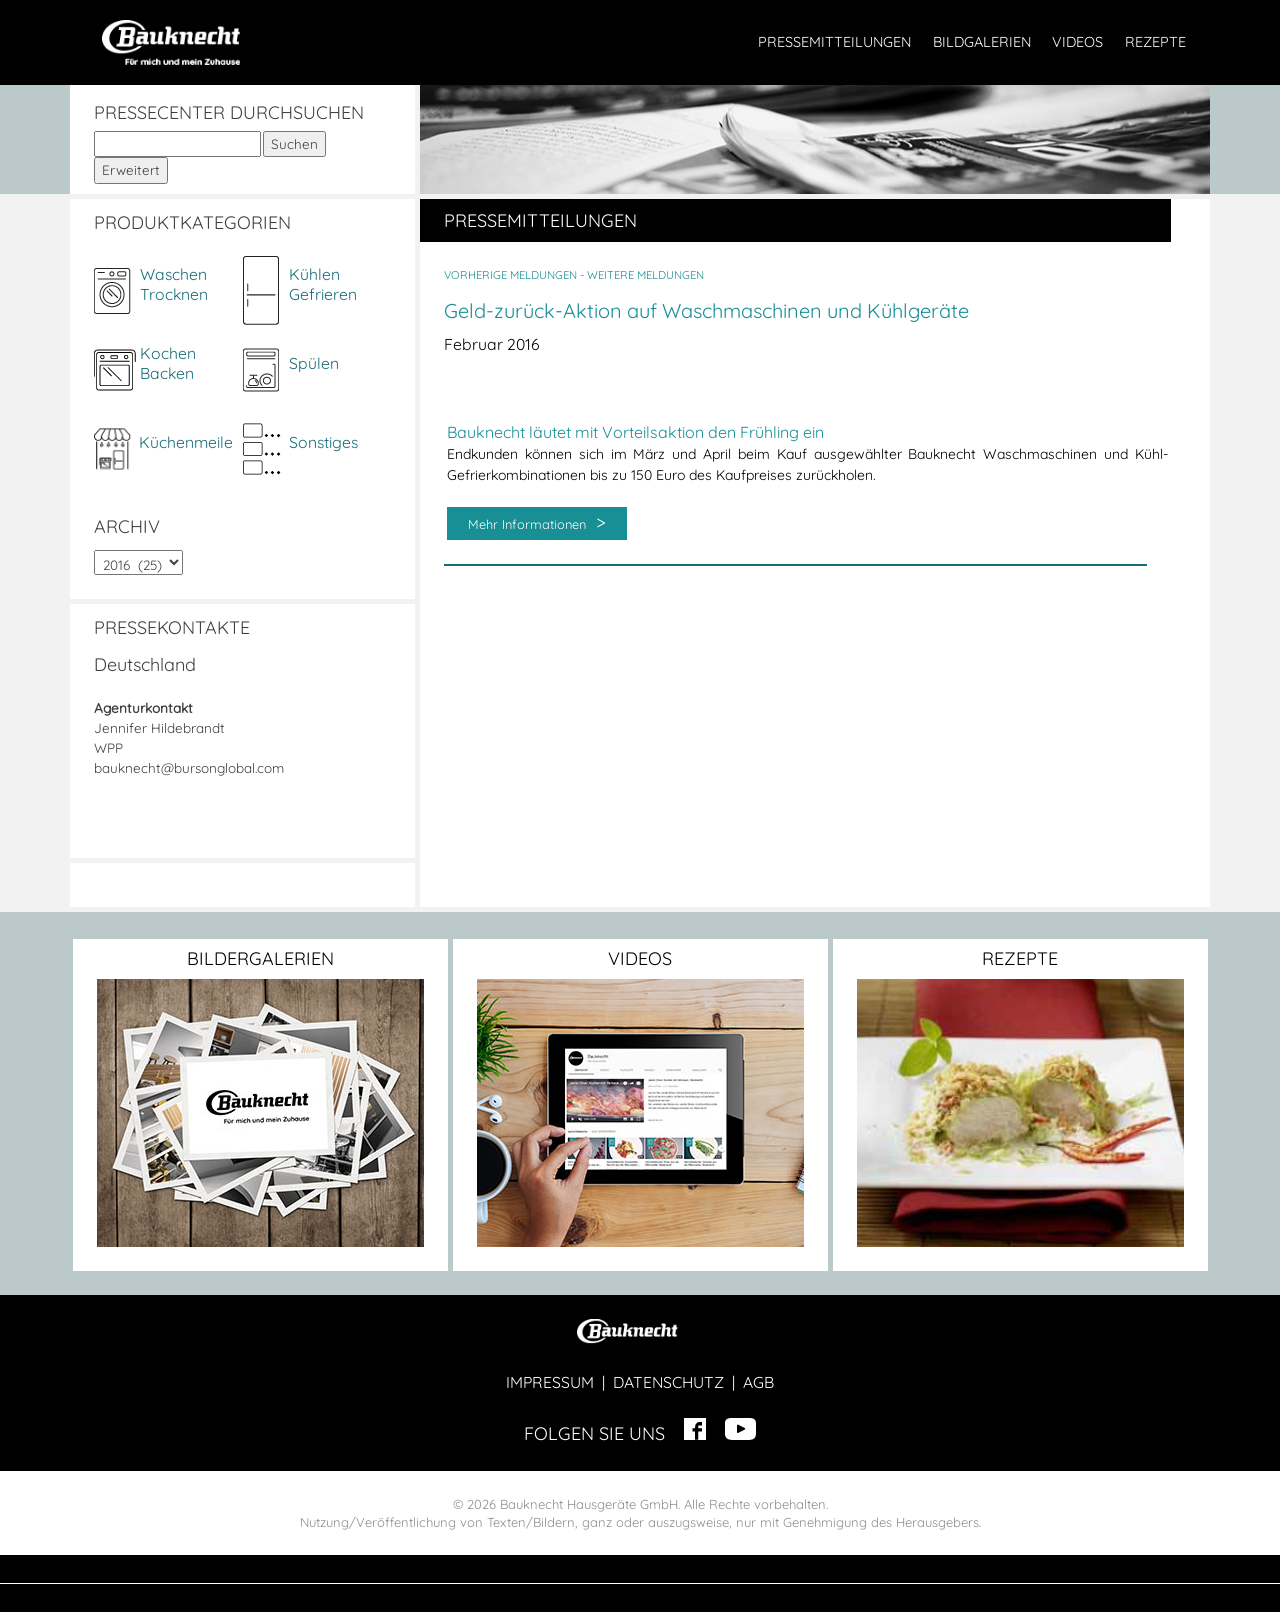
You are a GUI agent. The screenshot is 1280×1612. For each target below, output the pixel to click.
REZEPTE (1155, 42)
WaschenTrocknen (174, 284)
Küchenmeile (186, 442)
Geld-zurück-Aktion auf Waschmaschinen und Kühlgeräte (706, 310)
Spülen (314, 363)
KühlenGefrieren (323, 284)
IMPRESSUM (550, 1382)
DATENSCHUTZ (668, 1382)
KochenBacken (168, 363)
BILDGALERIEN (982, 42)
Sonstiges (323, 442)
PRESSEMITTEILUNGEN (834, 42)
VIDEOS (1077, 42)
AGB (758, 1382)
